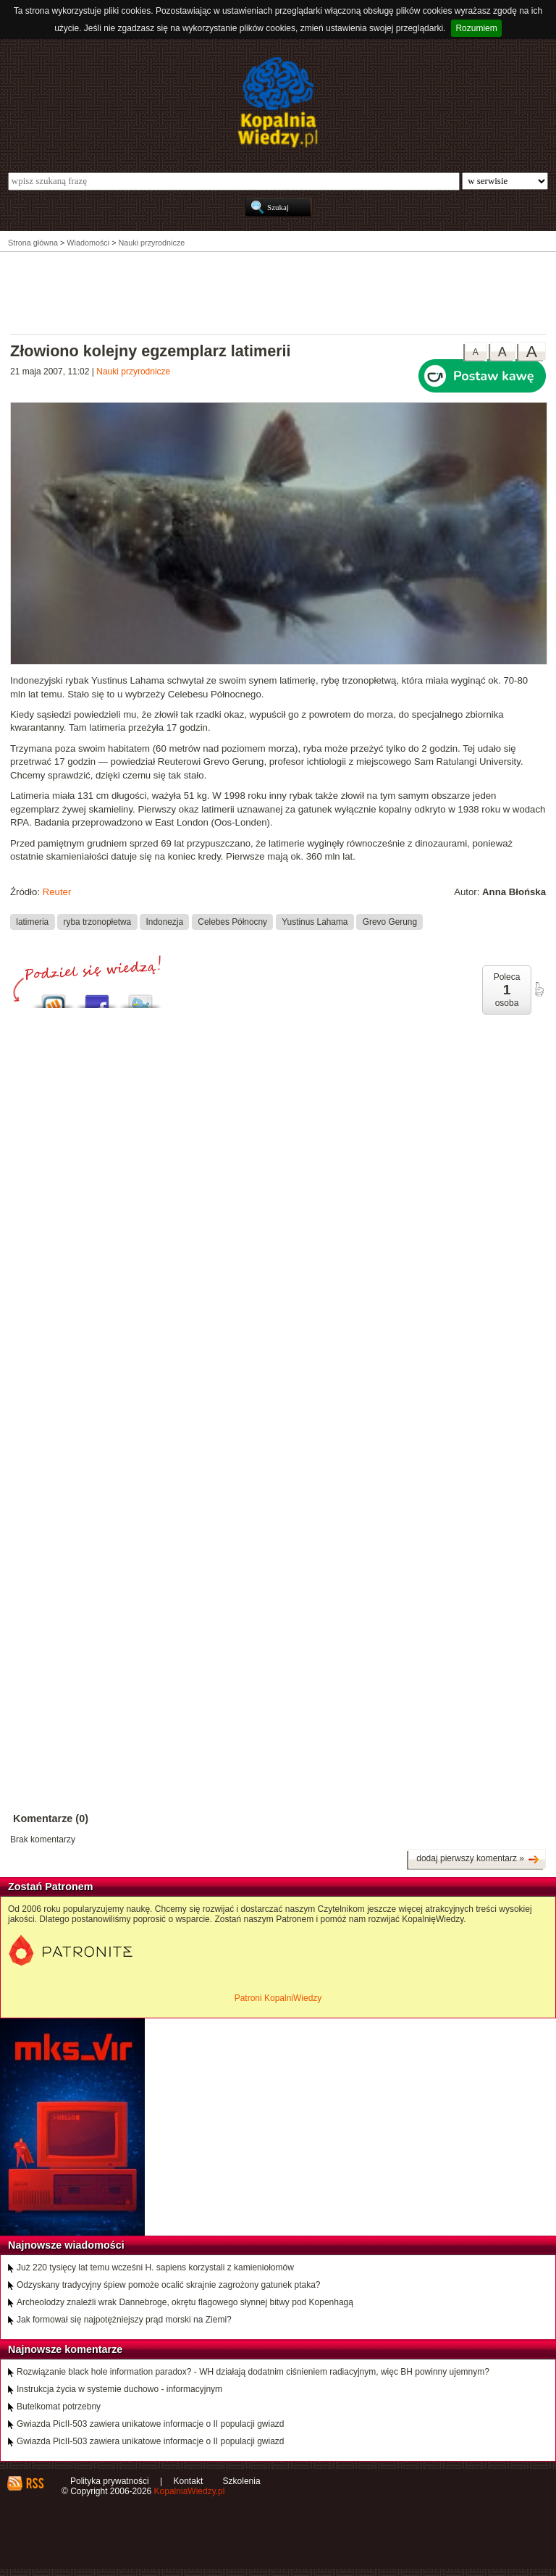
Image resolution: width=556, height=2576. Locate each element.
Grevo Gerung (390, 921)
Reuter (57, 891)
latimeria (32, 921)
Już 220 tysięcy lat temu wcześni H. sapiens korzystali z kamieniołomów (155, 2267)
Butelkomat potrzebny (59, 2406)
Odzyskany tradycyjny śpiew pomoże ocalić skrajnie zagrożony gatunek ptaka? (169, 2285)
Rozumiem (476, 28)
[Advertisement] (278, 291)
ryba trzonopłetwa (97, 921)
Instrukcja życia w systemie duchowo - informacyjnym (119, 2389)
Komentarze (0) (50, 1818)
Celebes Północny (232, 921)
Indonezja (165, 921)
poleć (538, 989)
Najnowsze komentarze (65, 2349)
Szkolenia (242, 2481)
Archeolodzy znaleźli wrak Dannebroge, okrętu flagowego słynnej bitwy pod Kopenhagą (185, 2302)
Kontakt (188, 2481)
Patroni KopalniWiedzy (278, 1998)
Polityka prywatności (109, 2481)
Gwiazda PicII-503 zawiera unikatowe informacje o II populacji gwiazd (151, 2424)
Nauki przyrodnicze (133, 371)
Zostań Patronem (50, 1886)
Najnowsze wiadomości (66, 2245)
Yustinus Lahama (315, 921)
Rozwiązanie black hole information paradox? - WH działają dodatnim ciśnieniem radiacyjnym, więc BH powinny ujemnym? (253, 2372)
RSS (34, 2483)
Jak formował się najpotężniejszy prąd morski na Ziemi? (124, 2320)
